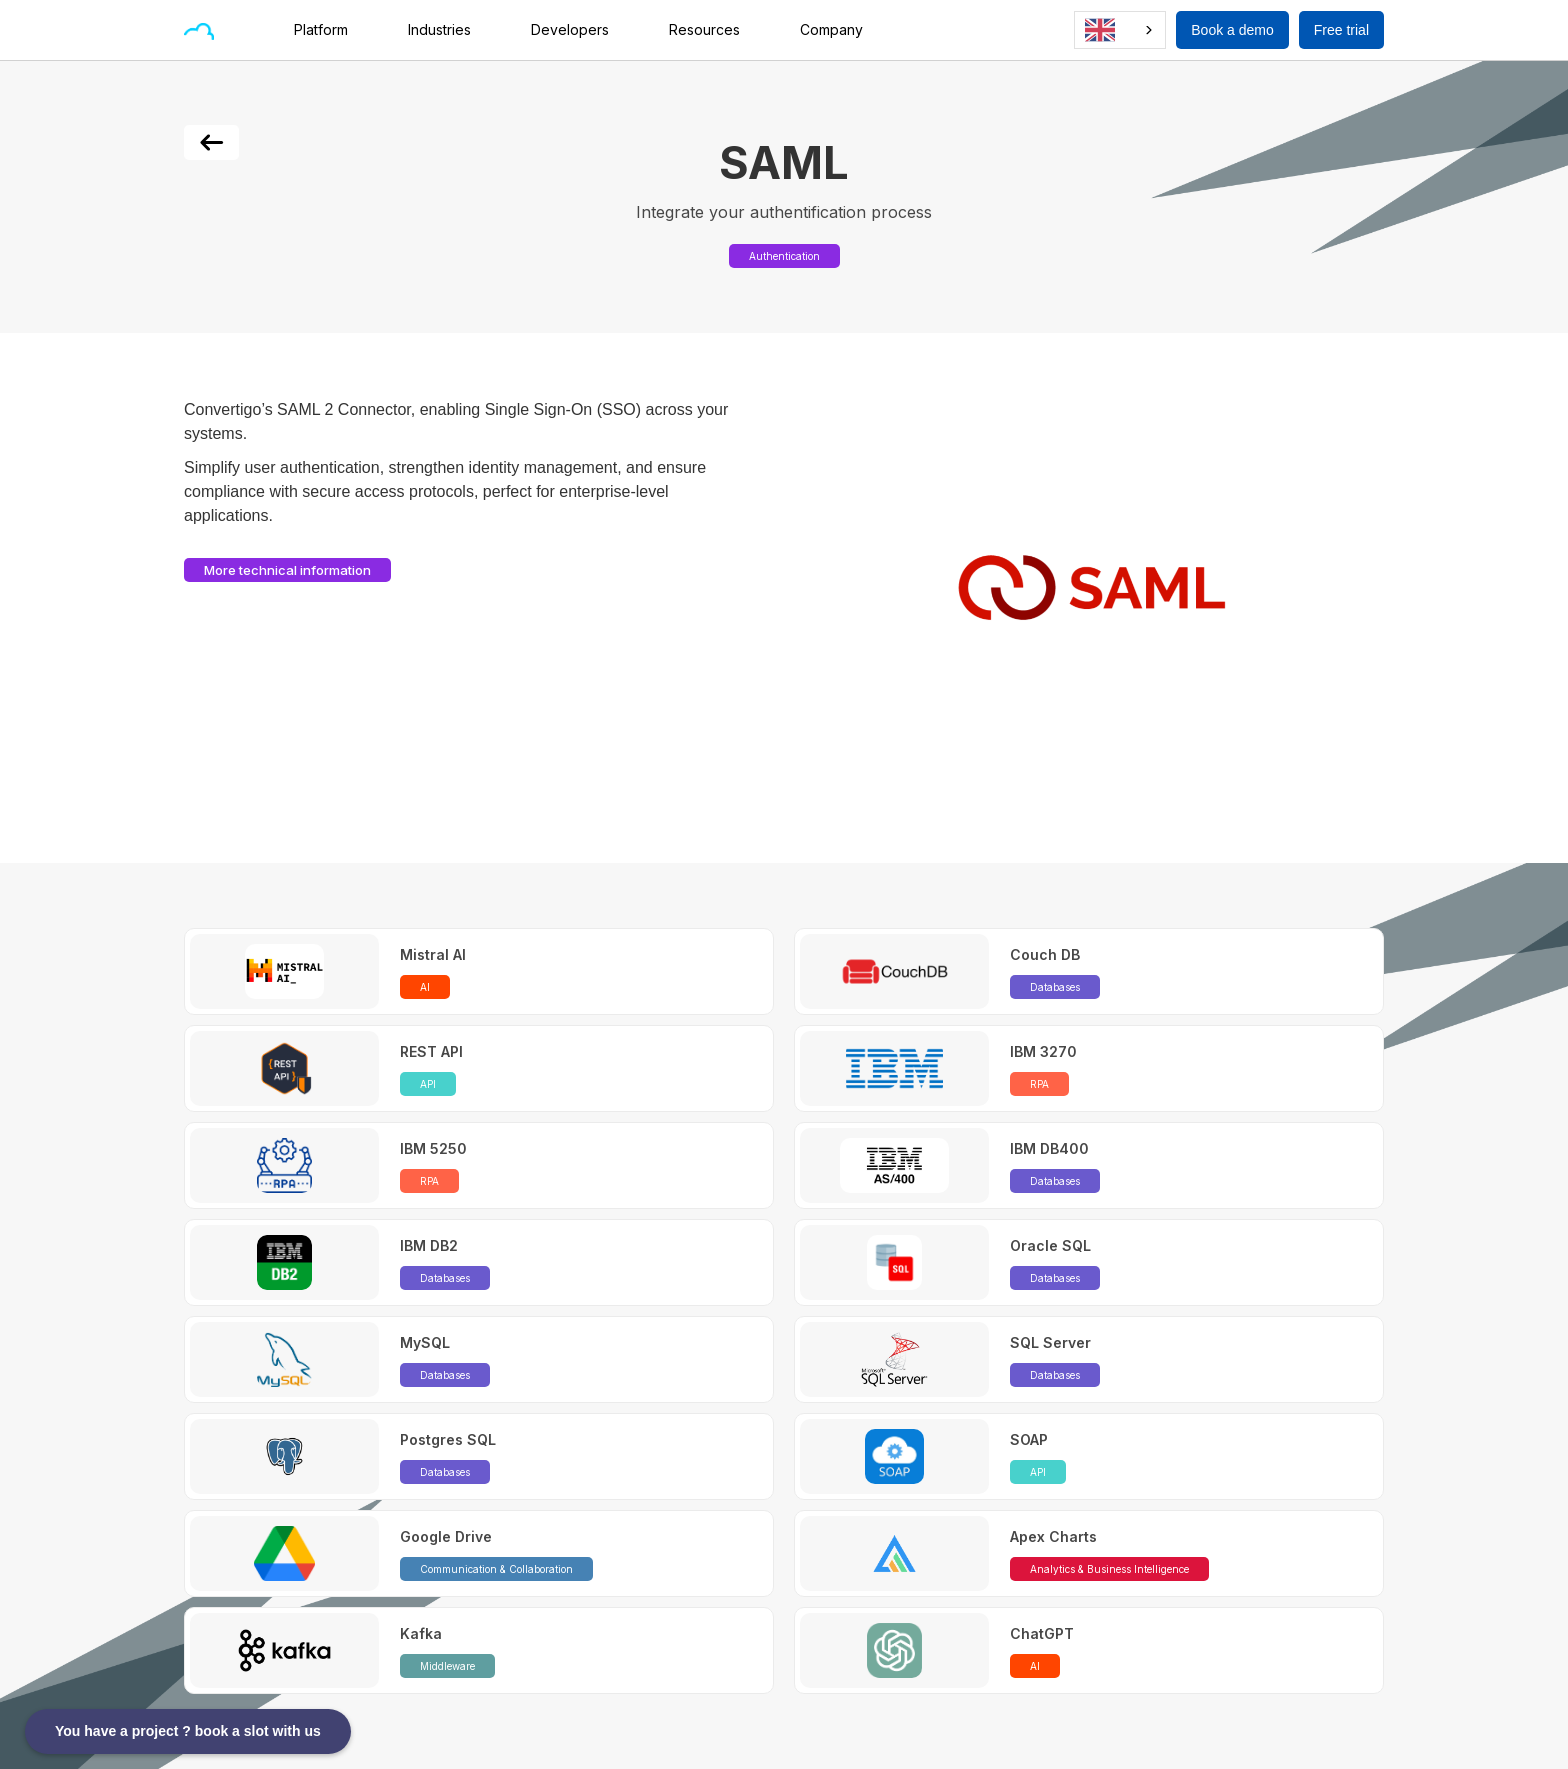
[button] (331, 30)
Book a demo (1232, 30)
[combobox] (1120, 30)
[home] (199, 30)
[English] (1120, 30)
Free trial (1341, 30)
